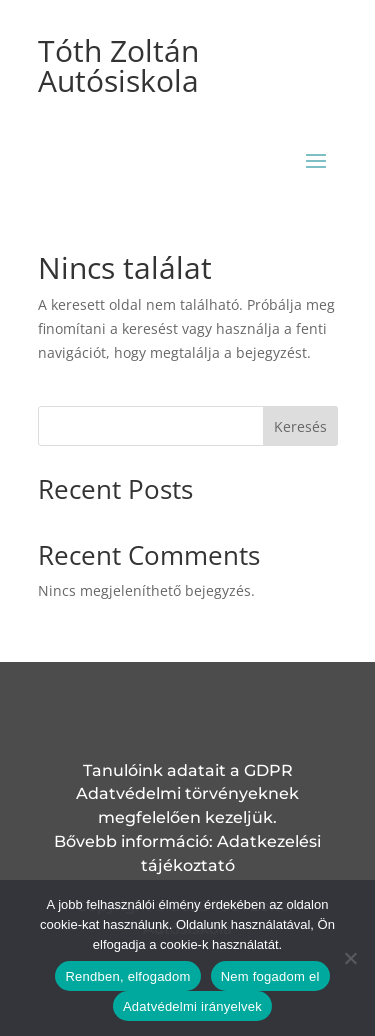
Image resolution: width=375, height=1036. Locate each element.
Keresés (300, 426)
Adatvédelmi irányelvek (192, 1006)
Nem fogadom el (270, 976)
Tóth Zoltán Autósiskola (118, 65)
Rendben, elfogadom (127, 976)
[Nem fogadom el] (350, 958)
